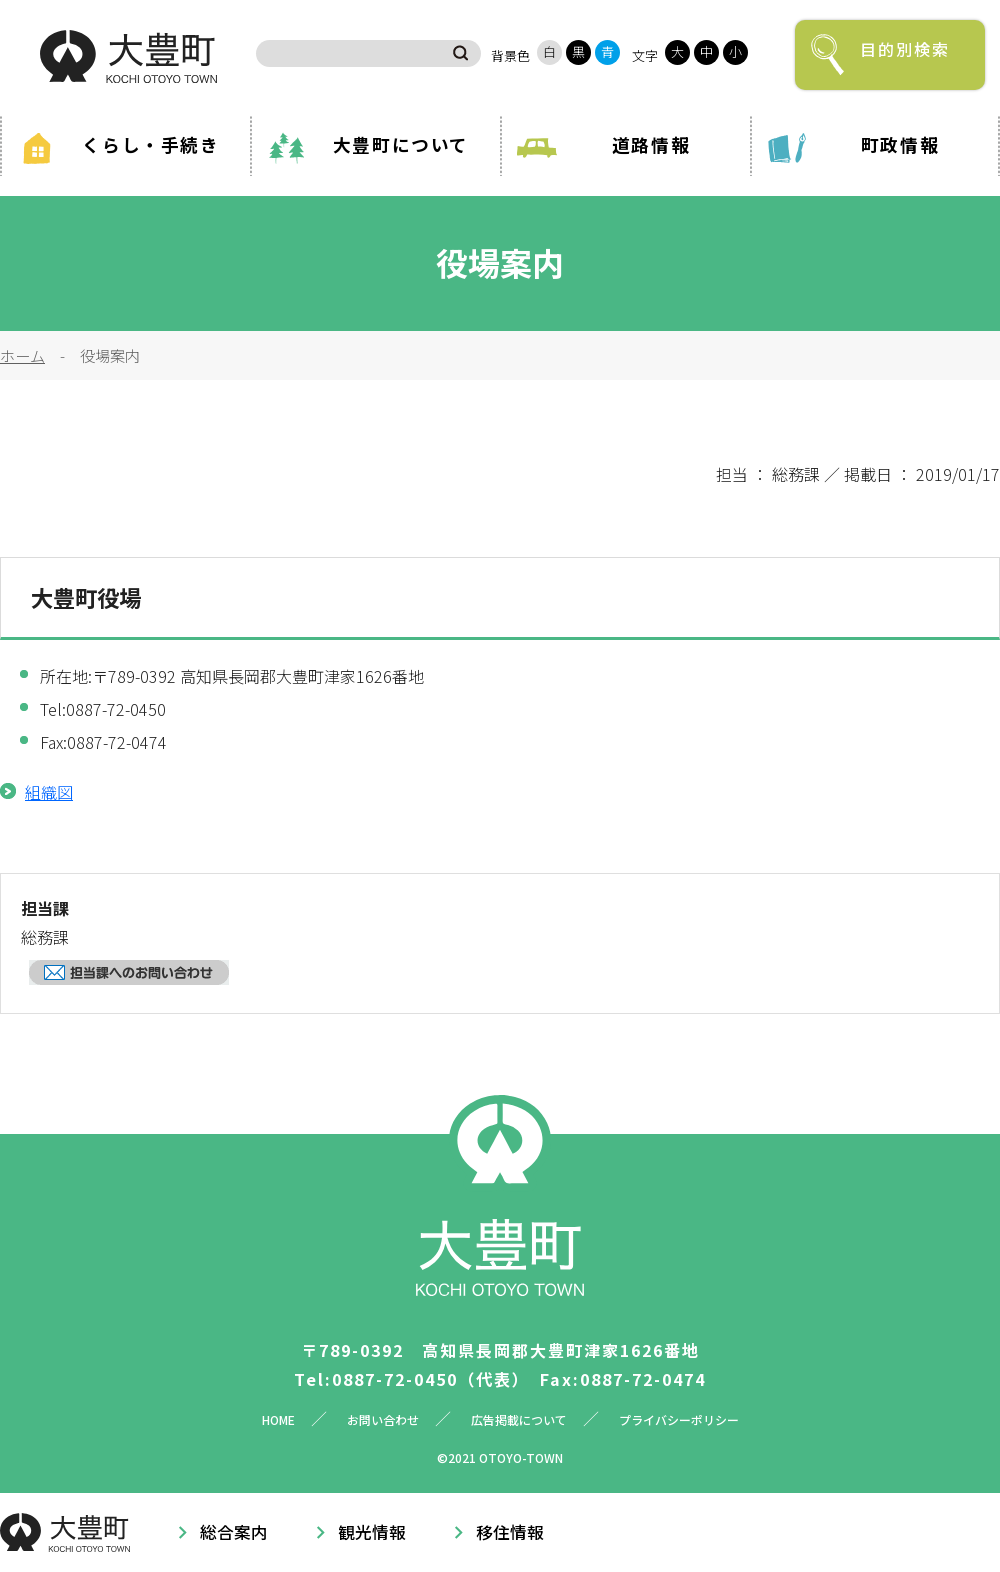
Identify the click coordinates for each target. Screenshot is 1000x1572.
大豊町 (128, 56)
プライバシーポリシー (679, 1419)
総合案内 (234, 1532)
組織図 (49, 792)
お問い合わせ (383, 1419)
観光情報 (372, 1532)
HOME (278, 1419)
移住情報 (510, 1532)
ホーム (22, 355)
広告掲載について (519, 1419)
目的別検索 (905, 49)
